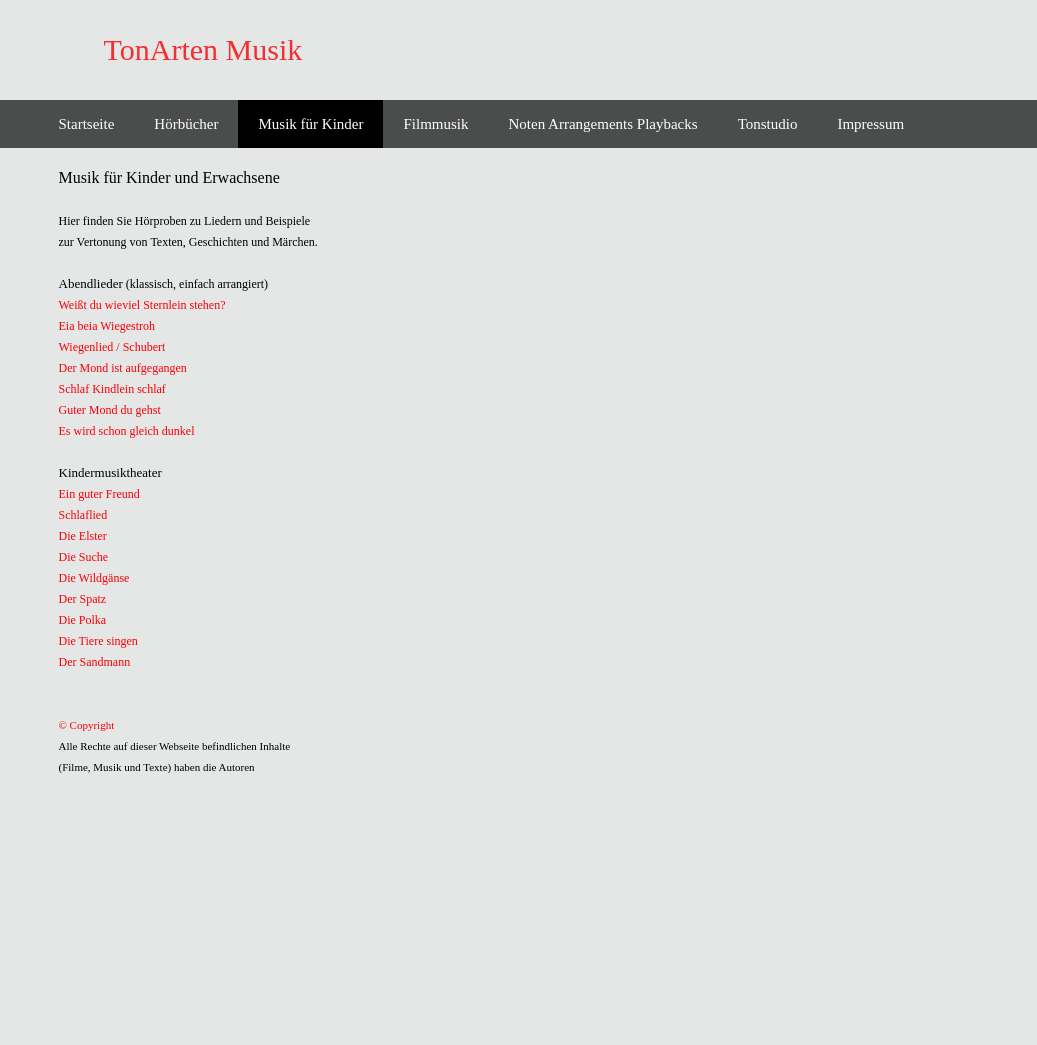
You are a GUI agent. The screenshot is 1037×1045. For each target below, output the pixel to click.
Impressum (870, 124)
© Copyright (87, 725)
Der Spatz (83, 599)
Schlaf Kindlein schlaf (112, 389)
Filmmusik (435, 124)
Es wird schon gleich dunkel (127, 431)
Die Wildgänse (94, 578)
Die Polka (83, 620)
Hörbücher (186, 124)
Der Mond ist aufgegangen (123, 368)
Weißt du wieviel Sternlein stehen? (142, 305)
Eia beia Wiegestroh (107, 326)
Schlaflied (83, 515)
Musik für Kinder (310, 124)
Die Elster (83, 536)
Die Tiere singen (98, 641)
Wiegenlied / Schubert (112, 347)
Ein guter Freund (99, 494)
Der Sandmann (95, 662)
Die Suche (84, 557)
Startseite (87, 124)
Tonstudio (768, 124)
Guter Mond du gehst (110, 410)
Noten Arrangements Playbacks (603, 124)
